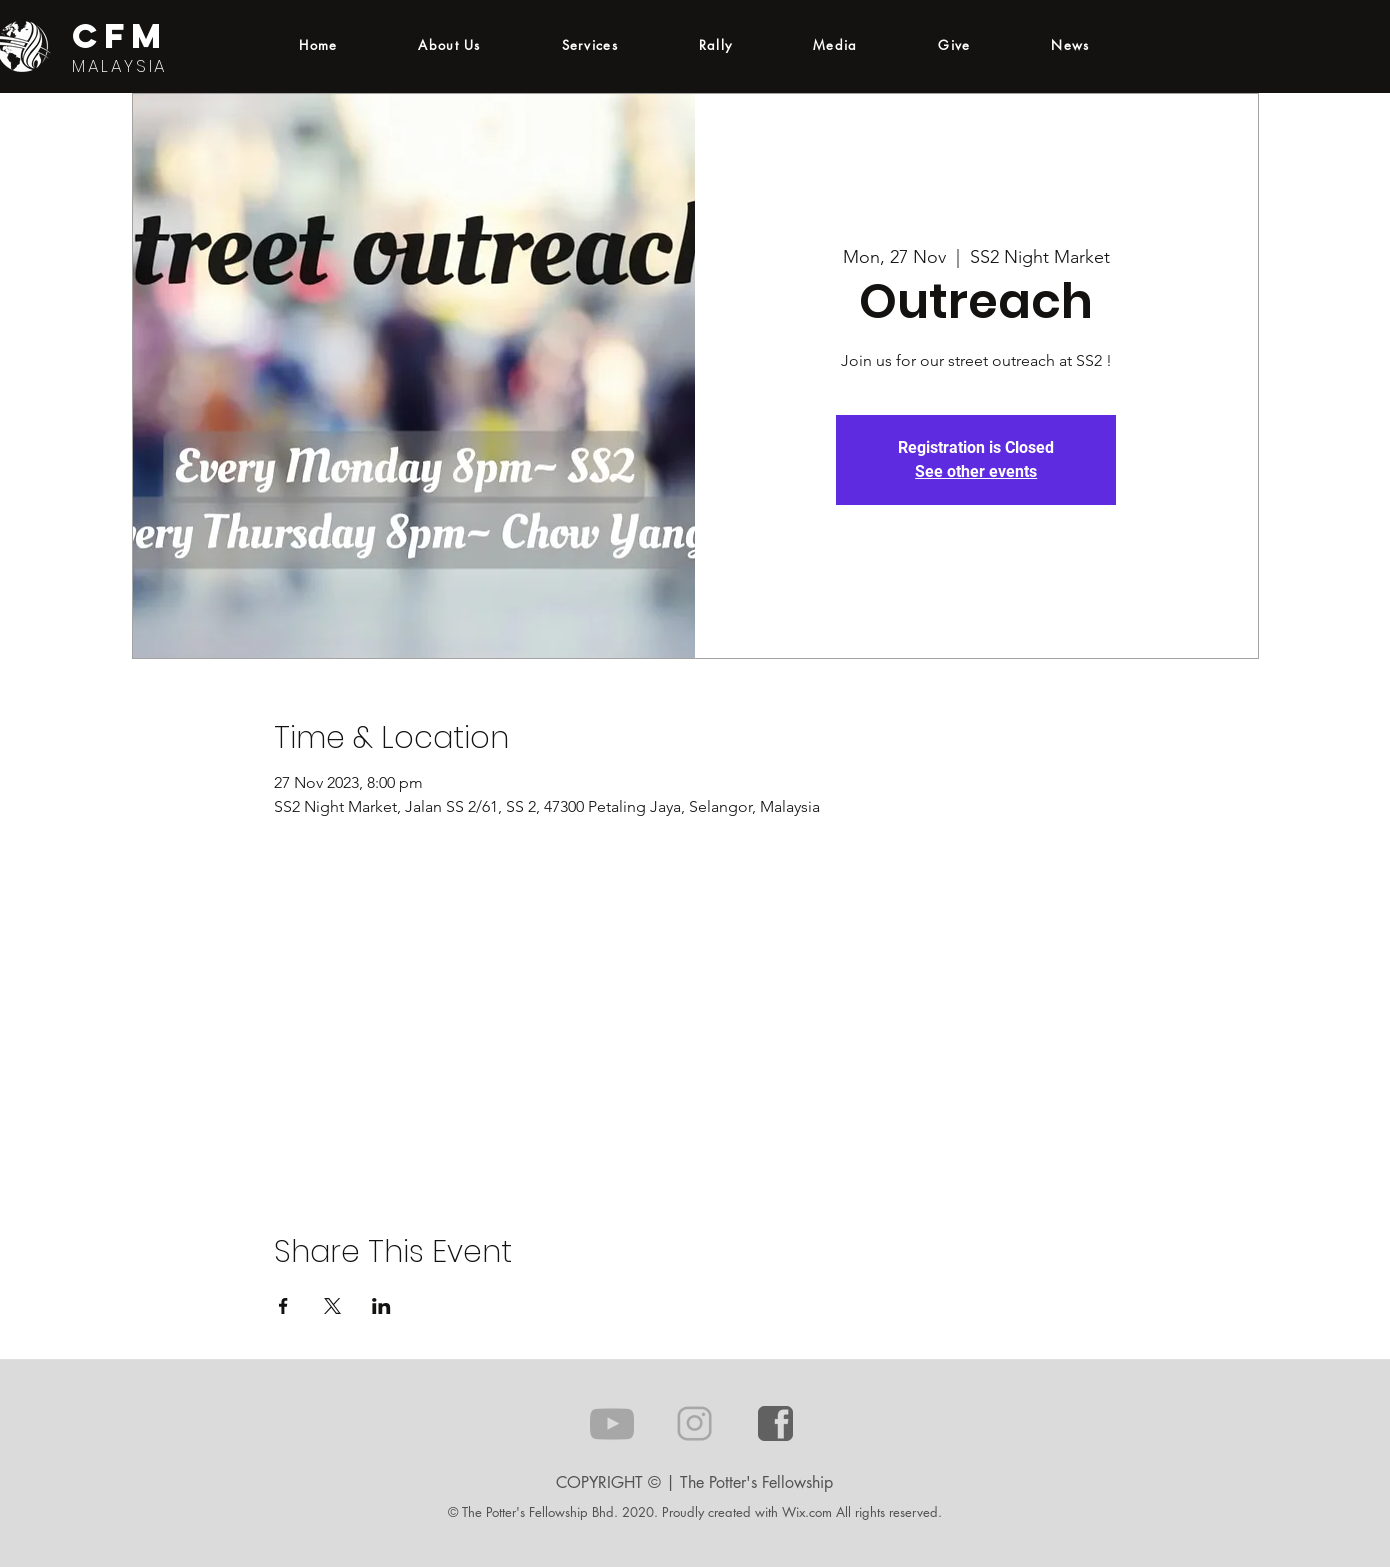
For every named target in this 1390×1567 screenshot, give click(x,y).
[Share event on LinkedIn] (381, 1306)
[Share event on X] (332, 1306)
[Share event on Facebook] (283, 1306)
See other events (976, 471)
